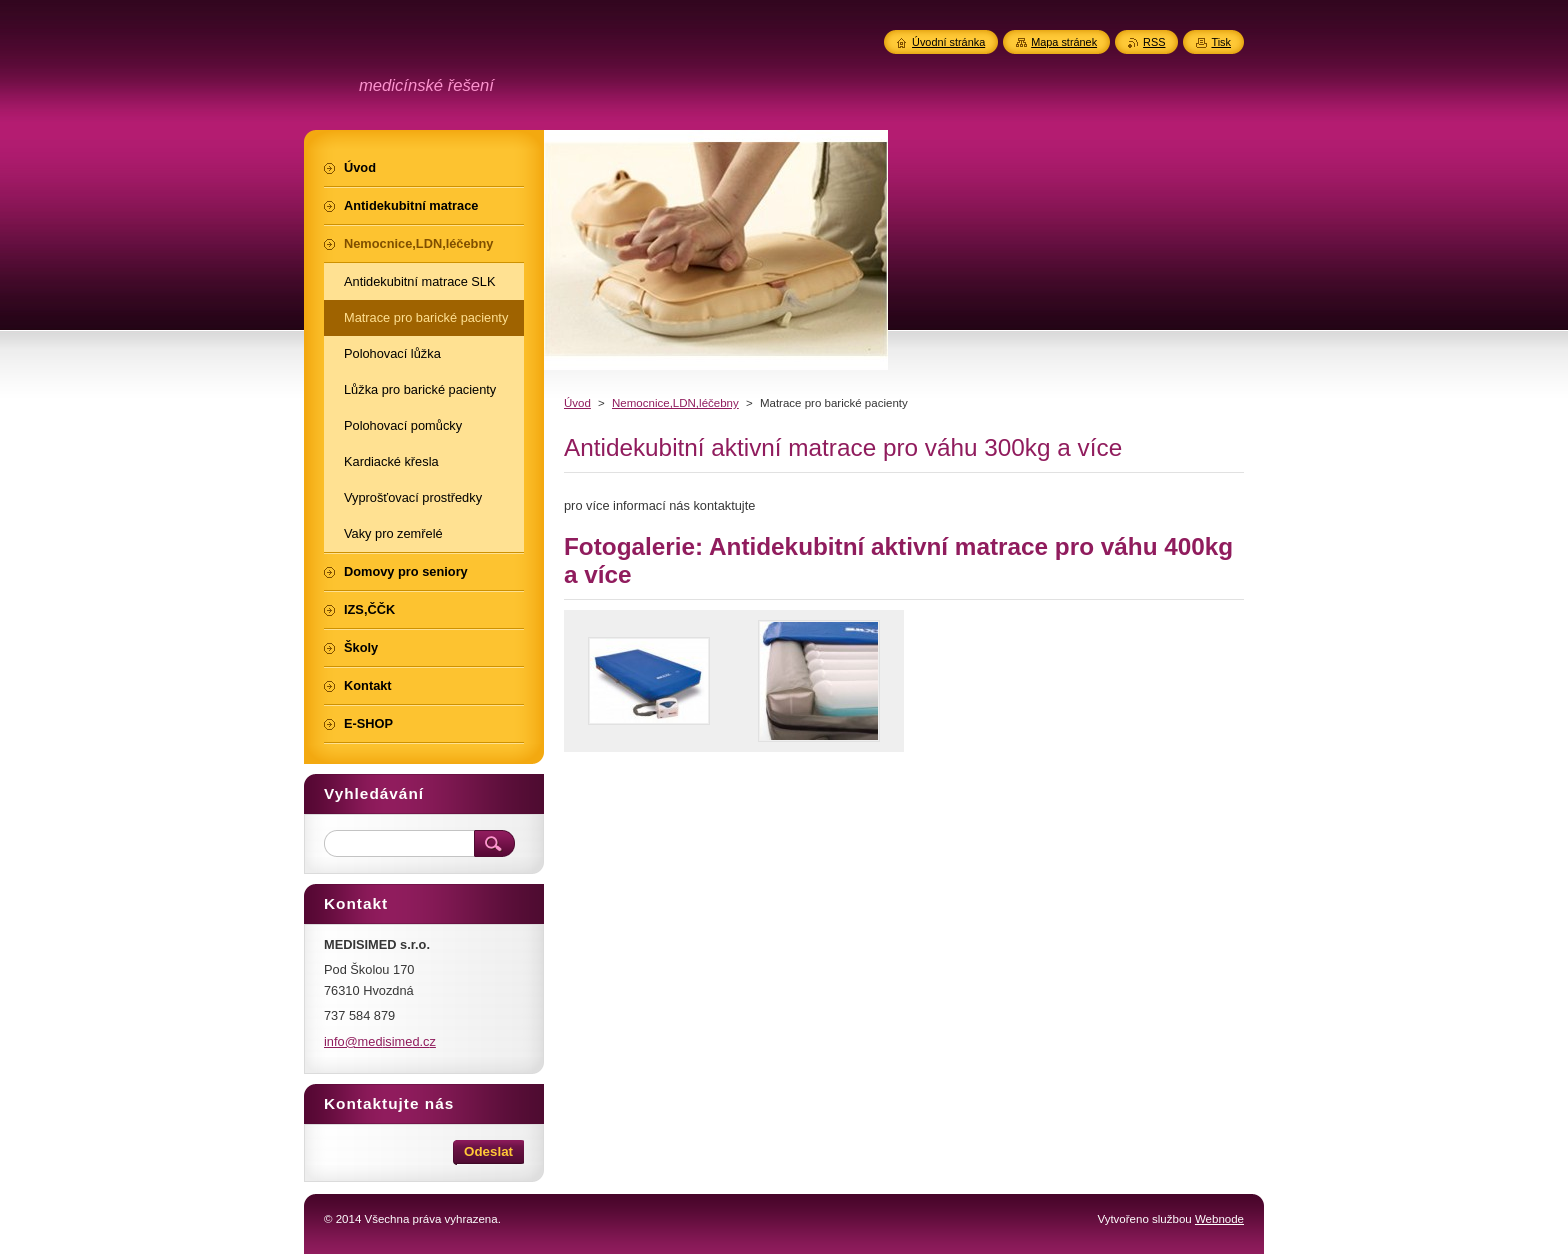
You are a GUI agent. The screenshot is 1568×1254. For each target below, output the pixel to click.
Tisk (1221, 42)
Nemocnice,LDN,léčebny (675, 403)
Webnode (1219, 1219)
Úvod (577, 403)
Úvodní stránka (948, 42)
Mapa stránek (1064, 42)
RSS (1154, 42)
